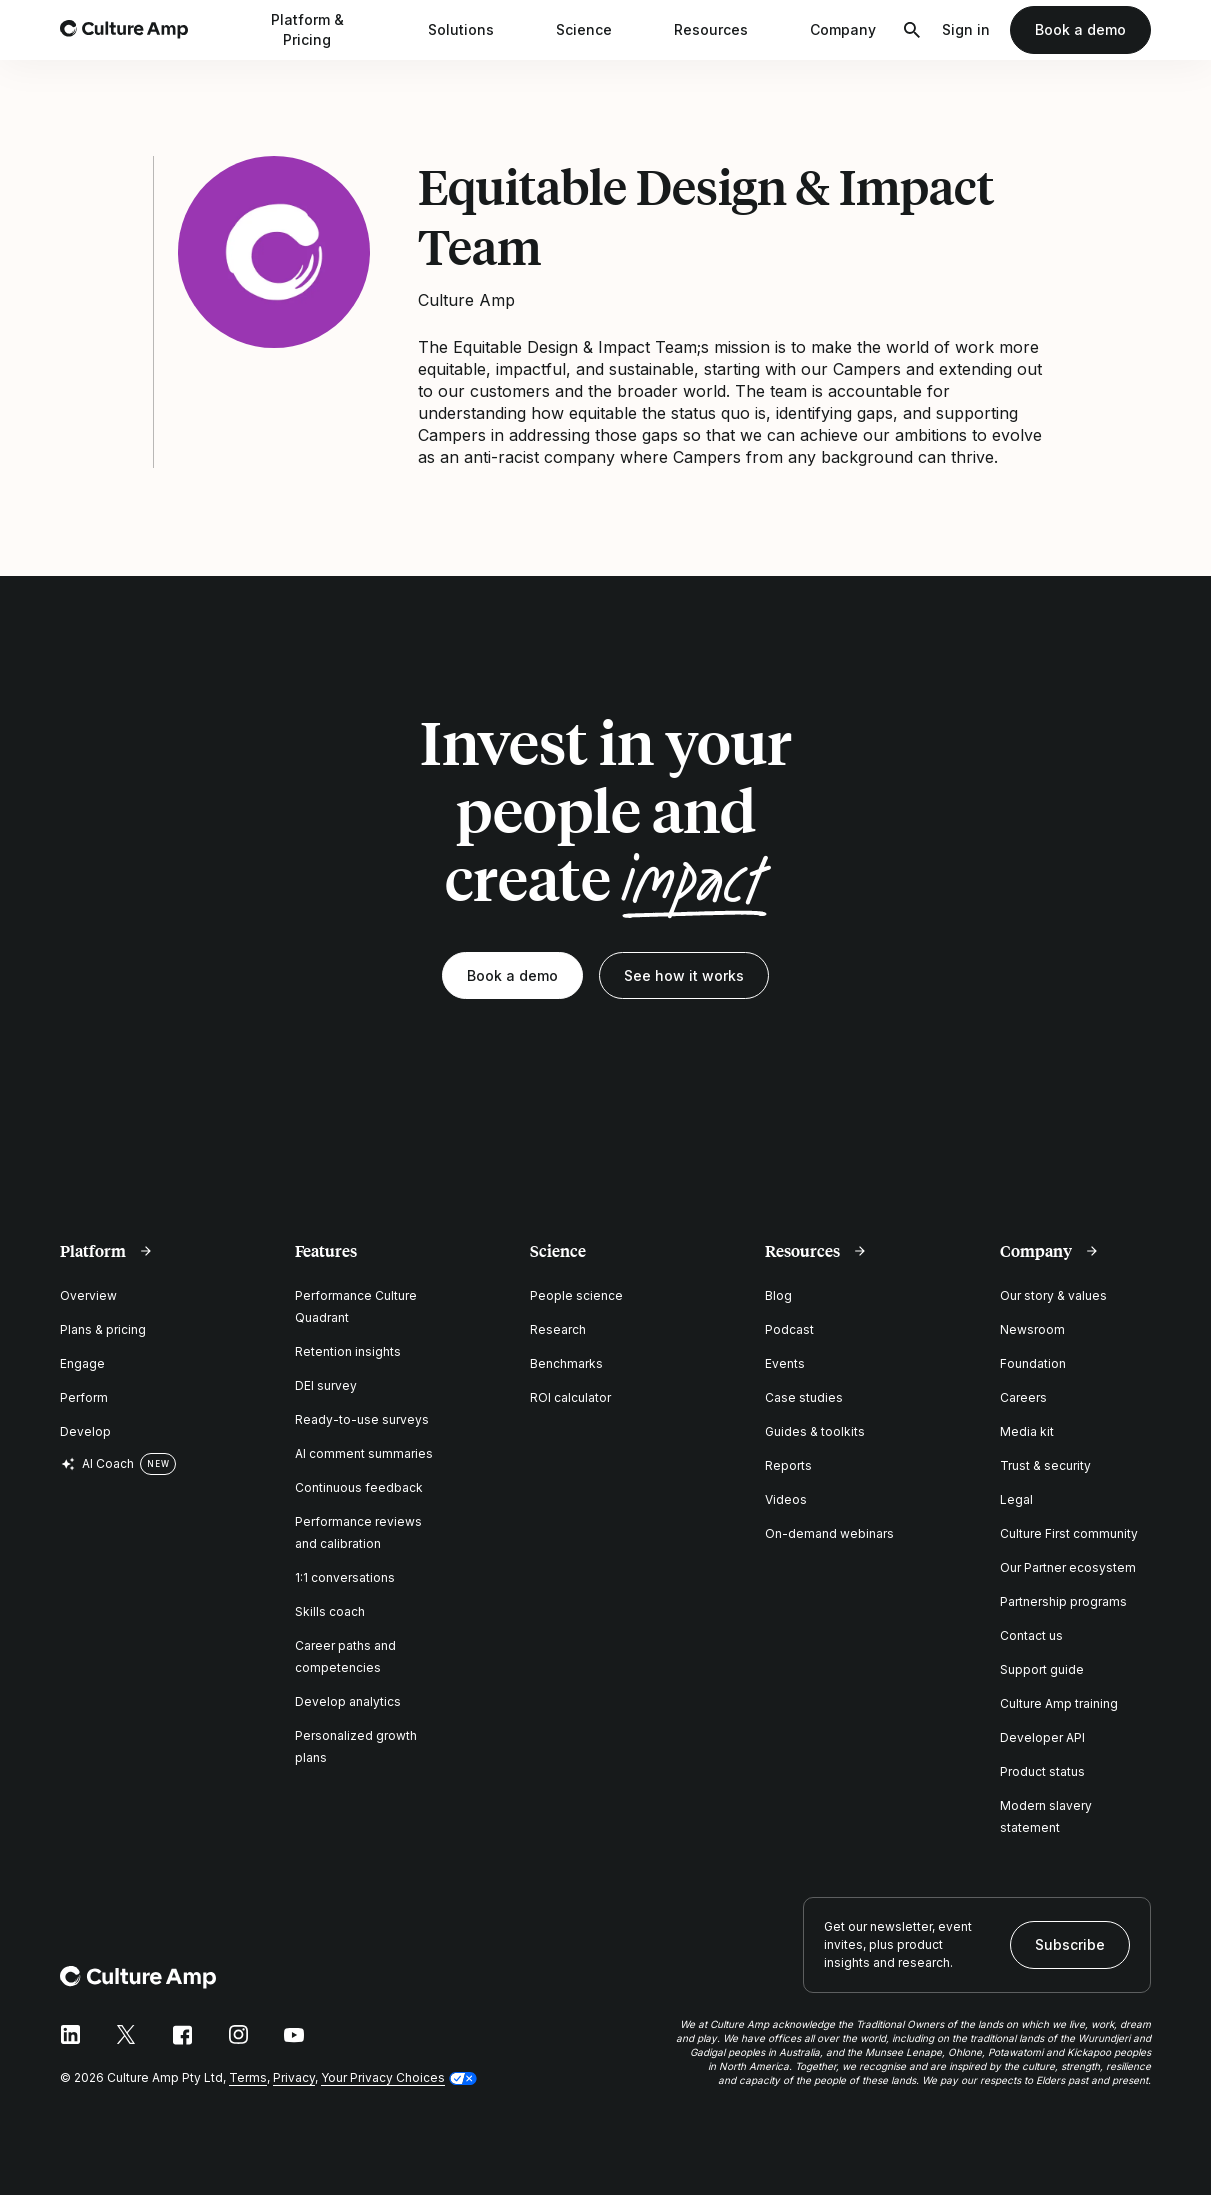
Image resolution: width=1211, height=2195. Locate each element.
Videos (786, 1499)
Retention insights (348, 1351)
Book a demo (1080, 29)
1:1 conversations (345, 1577)
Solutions (474, 30)
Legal (1016, 1499)
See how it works (684, 975)
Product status (1042, 1771)
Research (558, 1329)
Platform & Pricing (331, 29)
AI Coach (97, 1464)
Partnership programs (1063, 1601)
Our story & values (1053, 1295)
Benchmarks (566, 1363)
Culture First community (1069, 1533)
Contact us (1031, 1635)
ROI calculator (570, 1397)
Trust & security (1045, 1465)
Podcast (789, 1329)
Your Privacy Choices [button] (383, 2077)
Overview (88, 1295)
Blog (778, 1295)
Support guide (1042, 1669)
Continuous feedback (359, 1487)
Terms (248, 2077)
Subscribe (1070, 1944)
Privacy (294, 2077)
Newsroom (1032, 1329)
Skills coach (330, 1611)
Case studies (804, 1397)
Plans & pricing (103, 1329)
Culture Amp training (1059, 1703)
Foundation (1033, 1363)
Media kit (1027, 1431)
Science (597, 30)
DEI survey (326, 1385)
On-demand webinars (829, 1533)
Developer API (1042, 1737)
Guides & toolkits (815, 1431)
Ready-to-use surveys (362, 1419)
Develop (85, 1431)
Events (785, 1363)
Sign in (966, 29)
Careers (1023, 1397)
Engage (82, 1363)
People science (576, 1295)
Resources (724, 30)
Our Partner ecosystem (1068, 1567)
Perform (84, 1397)
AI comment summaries (364, 1453)
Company (856, 30)
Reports (788, 1465)
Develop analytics (348, 1701)
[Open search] (912, 30)
